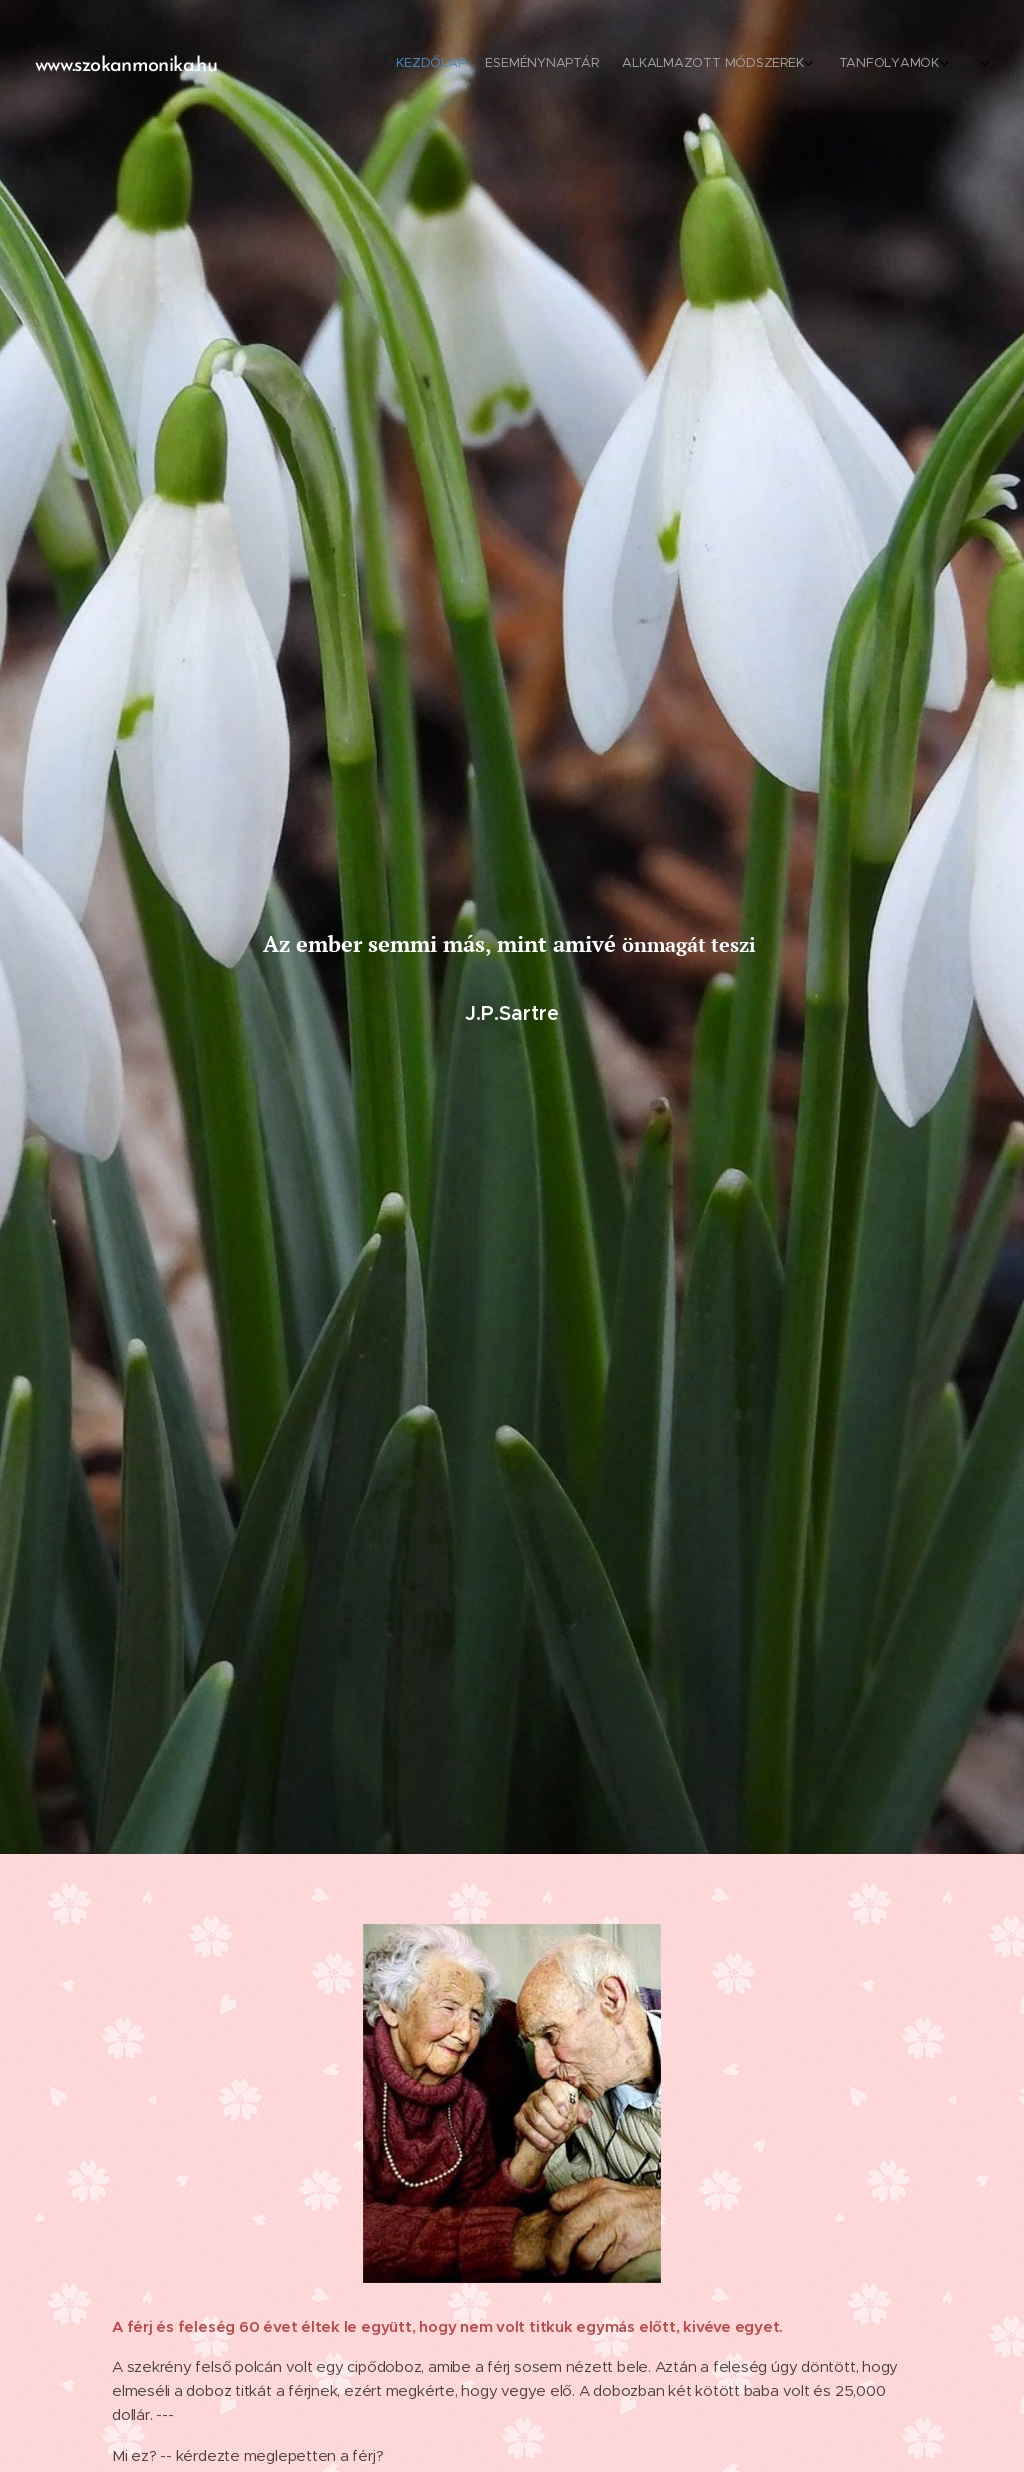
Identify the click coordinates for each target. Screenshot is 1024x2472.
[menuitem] (771, 65)
